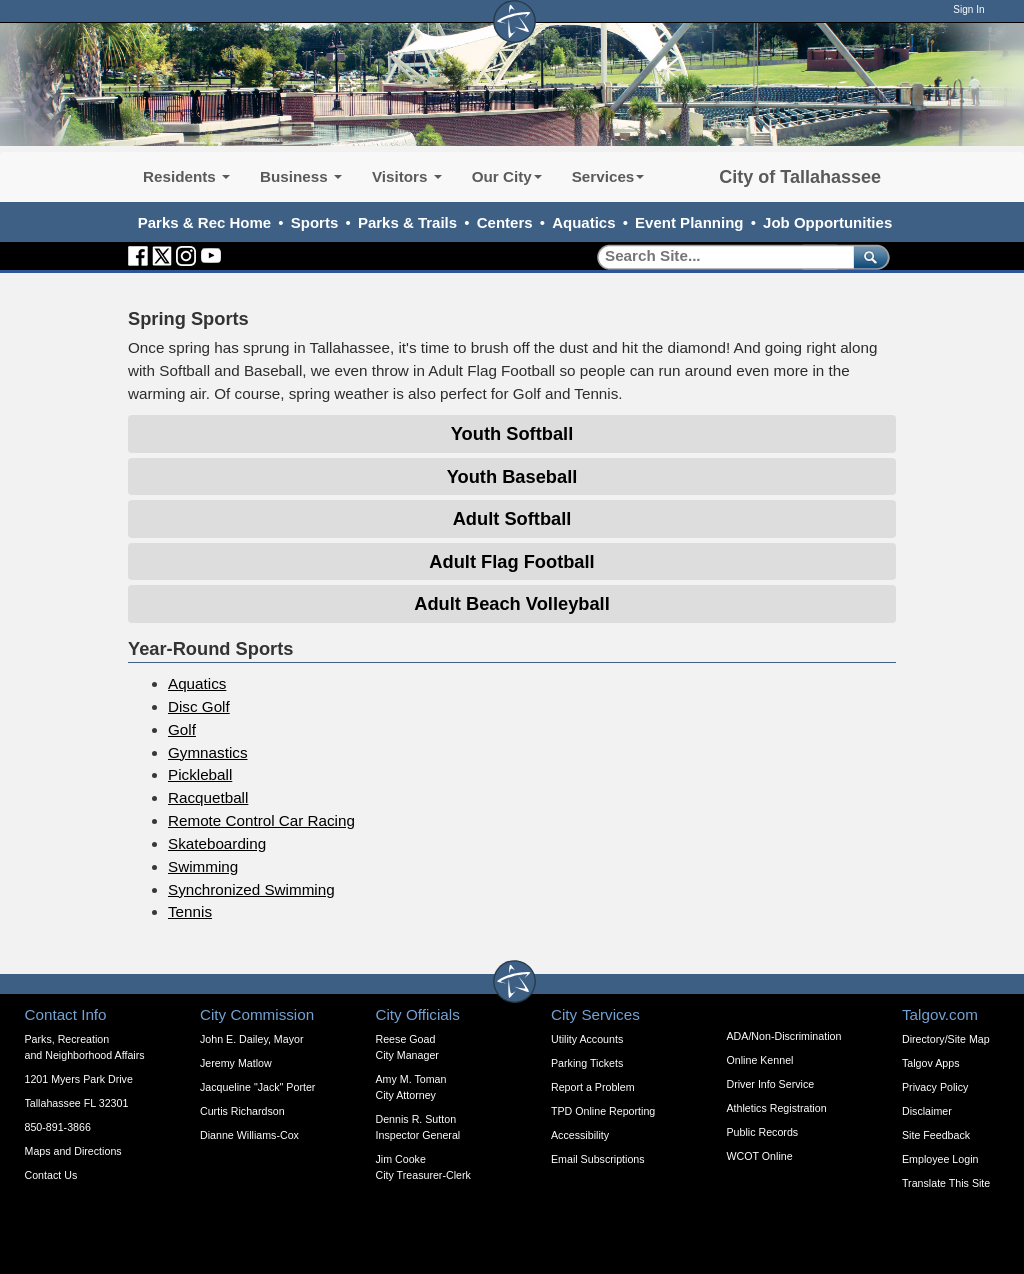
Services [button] (608, 176)
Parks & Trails (407, 222)
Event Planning (689, 222)
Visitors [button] (407, 176)
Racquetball (208, 797)
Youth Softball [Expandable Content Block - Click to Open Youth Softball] (512, 433)
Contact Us (51, 1175)
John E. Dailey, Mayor (251, 1039)
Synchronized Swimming (251, 889)
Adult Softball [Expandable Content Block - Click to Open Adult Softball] (512, 518)
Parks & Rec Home (204, 222)
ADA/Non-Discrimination (784, 1036)
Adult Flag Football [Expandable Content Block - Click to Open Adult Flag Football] (511, 561)
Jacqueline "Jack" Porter (257, 1087)
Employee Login (940, 1159)
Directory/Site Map (946, 1039)
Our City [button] (507, 176)
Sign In (968, 9)
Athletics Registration (777, 1108)
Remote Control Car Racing (261, 820)
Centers (505, 222)
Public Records (763, 1132)
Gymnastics (208, 752)
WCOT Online (760, 1156)
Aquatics (583, 222)
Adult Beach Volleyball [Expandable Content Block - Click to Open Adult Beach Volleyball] (512, 603)
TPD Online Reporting (603, 1111)
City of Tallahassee (800, 177)
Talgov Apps (930, 1063)
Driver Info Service (771, 1084)
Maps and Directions (73, 1151)
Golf (182, 729)
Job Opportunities (827, 222)
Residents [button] (186, 176)
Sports (315, 222)
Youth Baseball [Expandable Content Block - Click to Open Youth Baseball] (512, 476)
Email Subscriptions (598, 1159)
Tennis (190, 911)
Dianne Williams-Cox (249, 1135)
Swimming (203, 866)
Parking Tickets (587, 1063)
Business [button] (301, 176)
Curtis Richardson (242, 1111)
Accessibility (580, 1135)
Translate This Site (946, 1183)
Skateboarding (217, 843)
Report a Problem (593, 1087)
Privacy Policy (935, 1087)
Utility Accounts (587, 1039)
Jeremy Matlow (236, 1063)
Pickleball (200, 774)
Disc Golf (199, 706)
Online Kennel (760, 1060)
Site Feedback (936, 1135)
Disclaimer (927, 1111)
